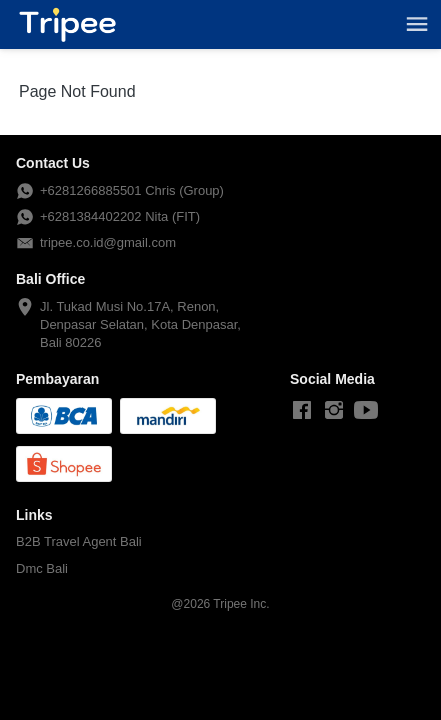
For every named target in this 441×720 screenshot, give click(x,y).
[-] (302, 411)
